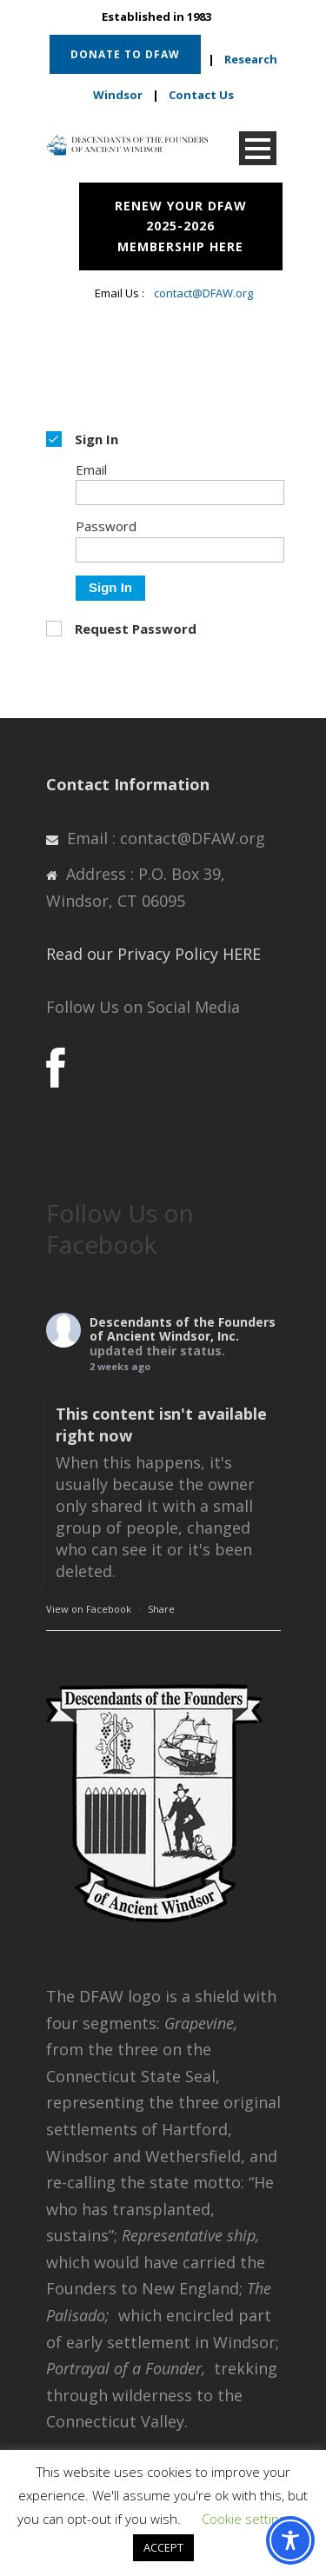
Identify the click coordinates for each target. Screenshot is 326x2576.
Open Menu (257, 148)
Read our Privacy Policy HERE (153, 953)
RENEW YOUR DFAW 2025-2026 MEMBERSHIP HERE (181, 226)
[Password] (180, 549)
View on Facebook (88, 1608)
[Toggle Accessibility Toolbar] (290, 2540)
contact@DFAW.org (203, 293)
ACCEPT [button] (163, 2547)
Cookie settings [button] (247, 2518)
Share (161, 1608)
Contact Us (201, 95)
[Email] (180, 492)
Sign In (110, 587)
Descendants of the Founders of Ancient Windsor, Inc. (183, 1329)
